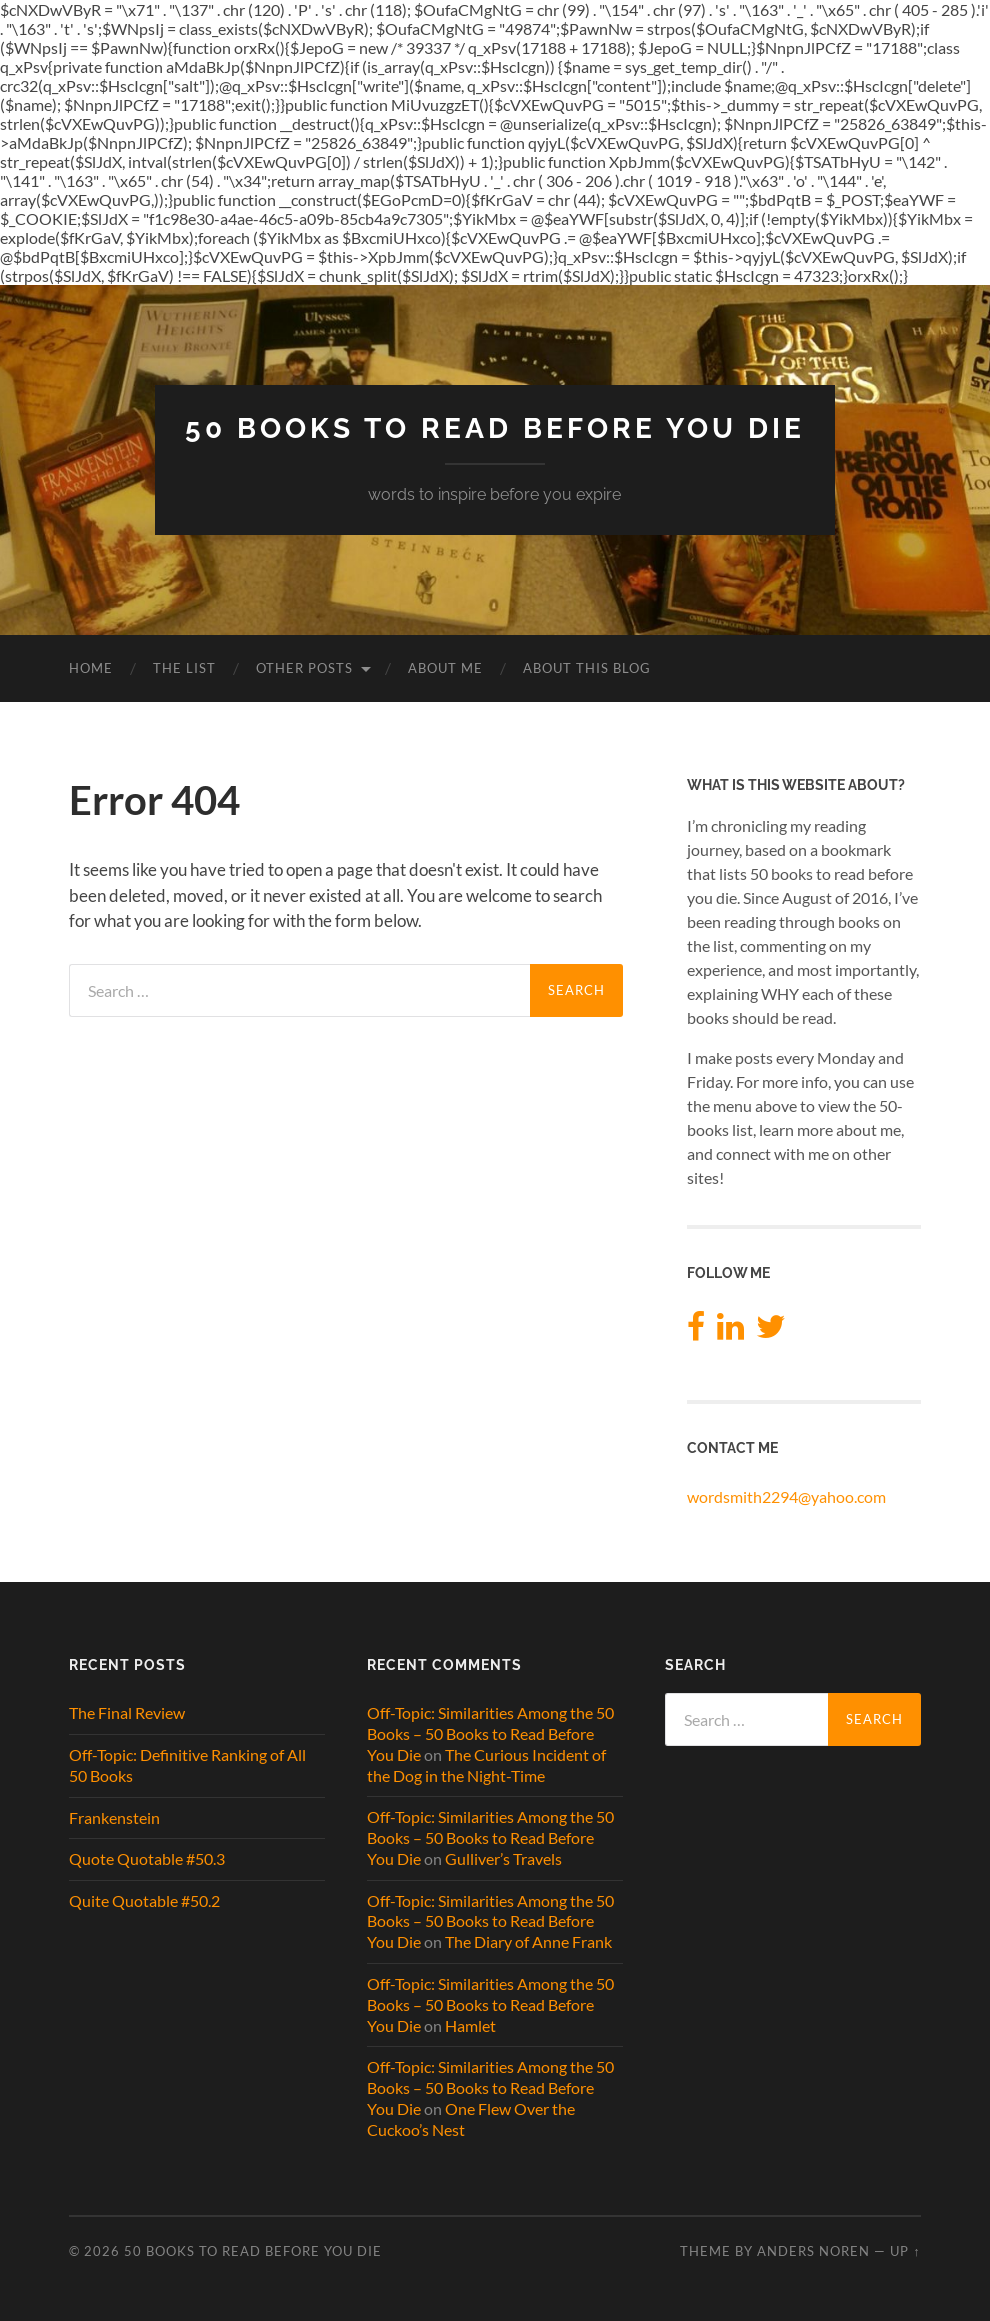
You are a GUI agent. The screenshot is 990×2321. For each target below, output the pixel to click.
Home (91, 668)
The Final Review (127, 1712)
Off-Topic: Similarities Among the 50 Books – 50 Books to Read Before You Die (490, 1733)
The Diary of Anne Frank (528, 1941)
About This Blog (587, 668)
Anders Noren (813, 2251)
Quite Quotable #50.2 (144, 1900)
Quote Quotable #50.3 (147, 1858)
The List (184, 668)
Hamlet (470, 2025)
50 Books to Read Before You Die (495, 428)
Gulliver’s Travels (503, 1858)
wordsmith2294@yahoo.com (786, 1496)
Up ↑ (905, 2251)
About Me (445, 668)
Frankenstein (114, 1817)
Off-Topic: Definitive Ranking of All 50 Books (187, 1765)
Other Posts (304, 668)
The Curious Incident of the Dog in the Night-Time (486, 1765)
